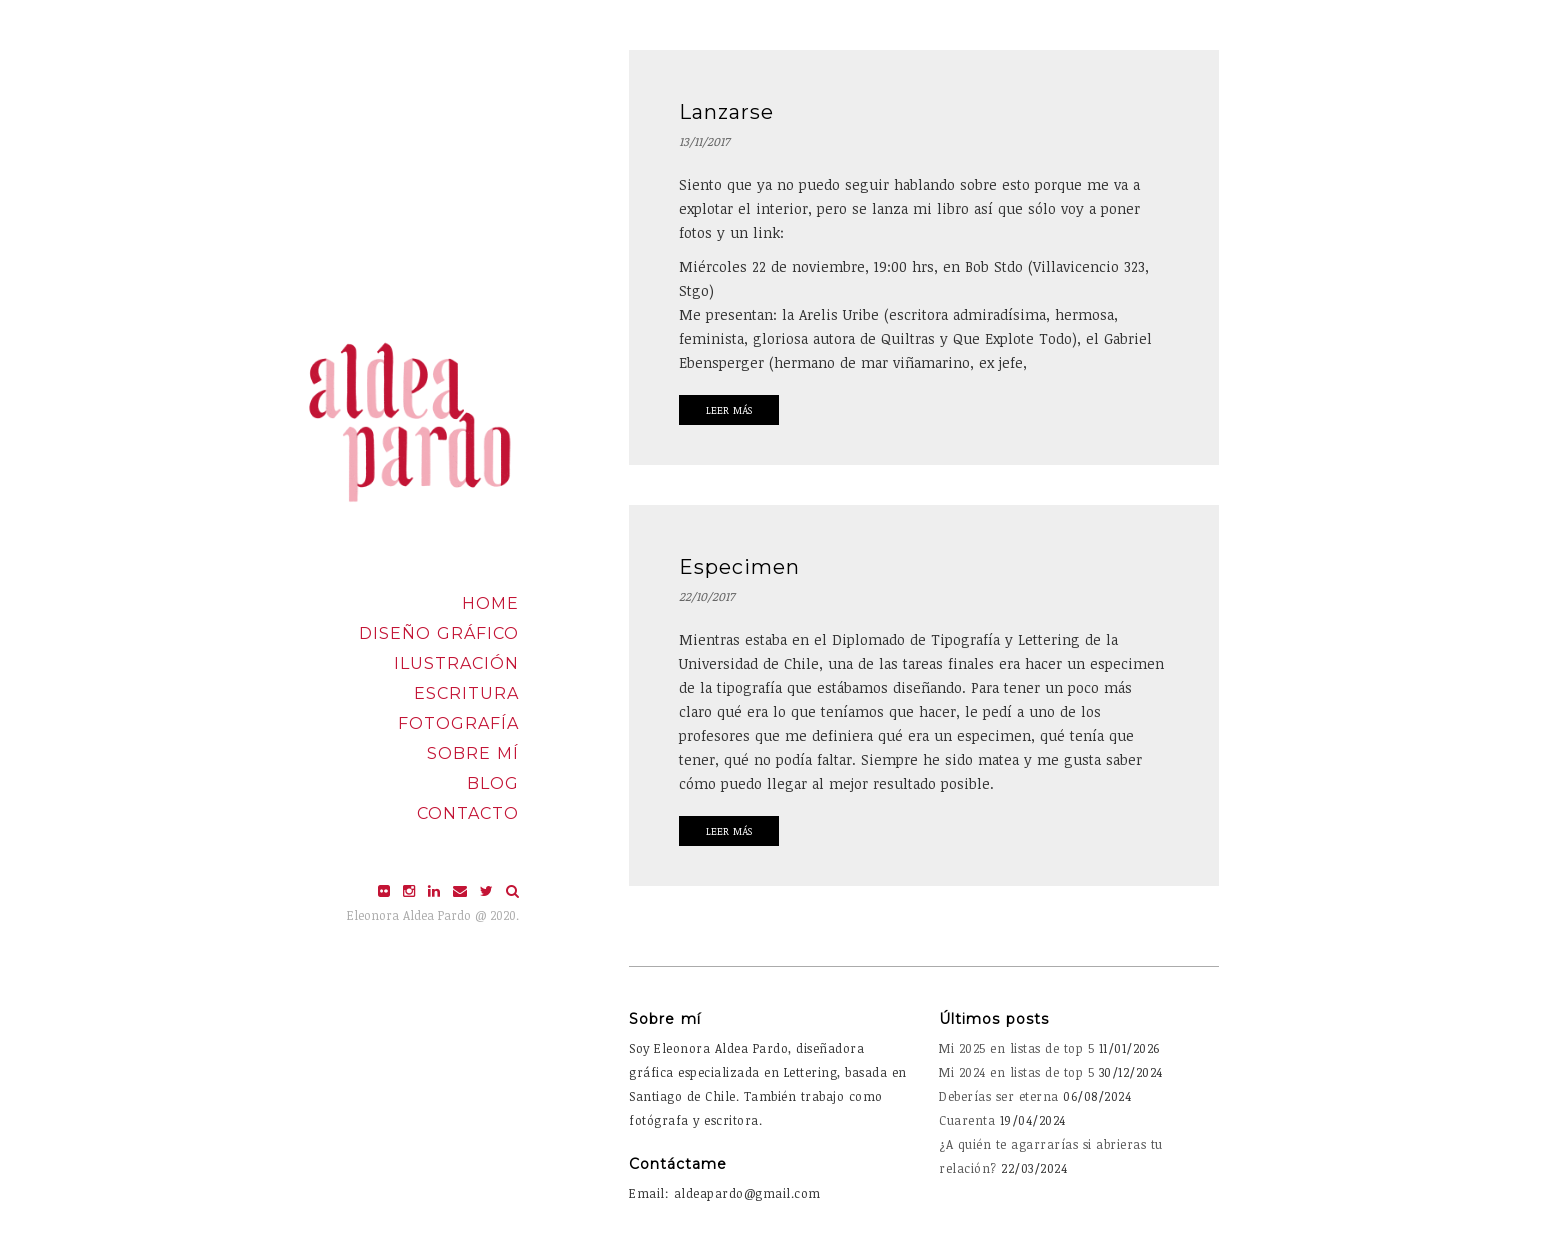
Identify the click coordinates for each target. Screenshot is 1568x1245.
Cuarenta (967, 1120)
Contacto (468, 813)
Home (490, 603)
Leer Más (729, 410)
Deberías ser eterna (999, 1096)
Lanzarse (726, 112)
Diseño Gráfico (439, 633)
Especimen (739, 567)
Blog (493, 783)
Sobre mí (473, 753)
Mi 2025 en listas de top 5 (1016, 1048)
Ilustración (456, 663)
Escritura (466, 693)
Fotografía (458, 723)
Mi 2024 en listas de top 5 (1016, 1072)
